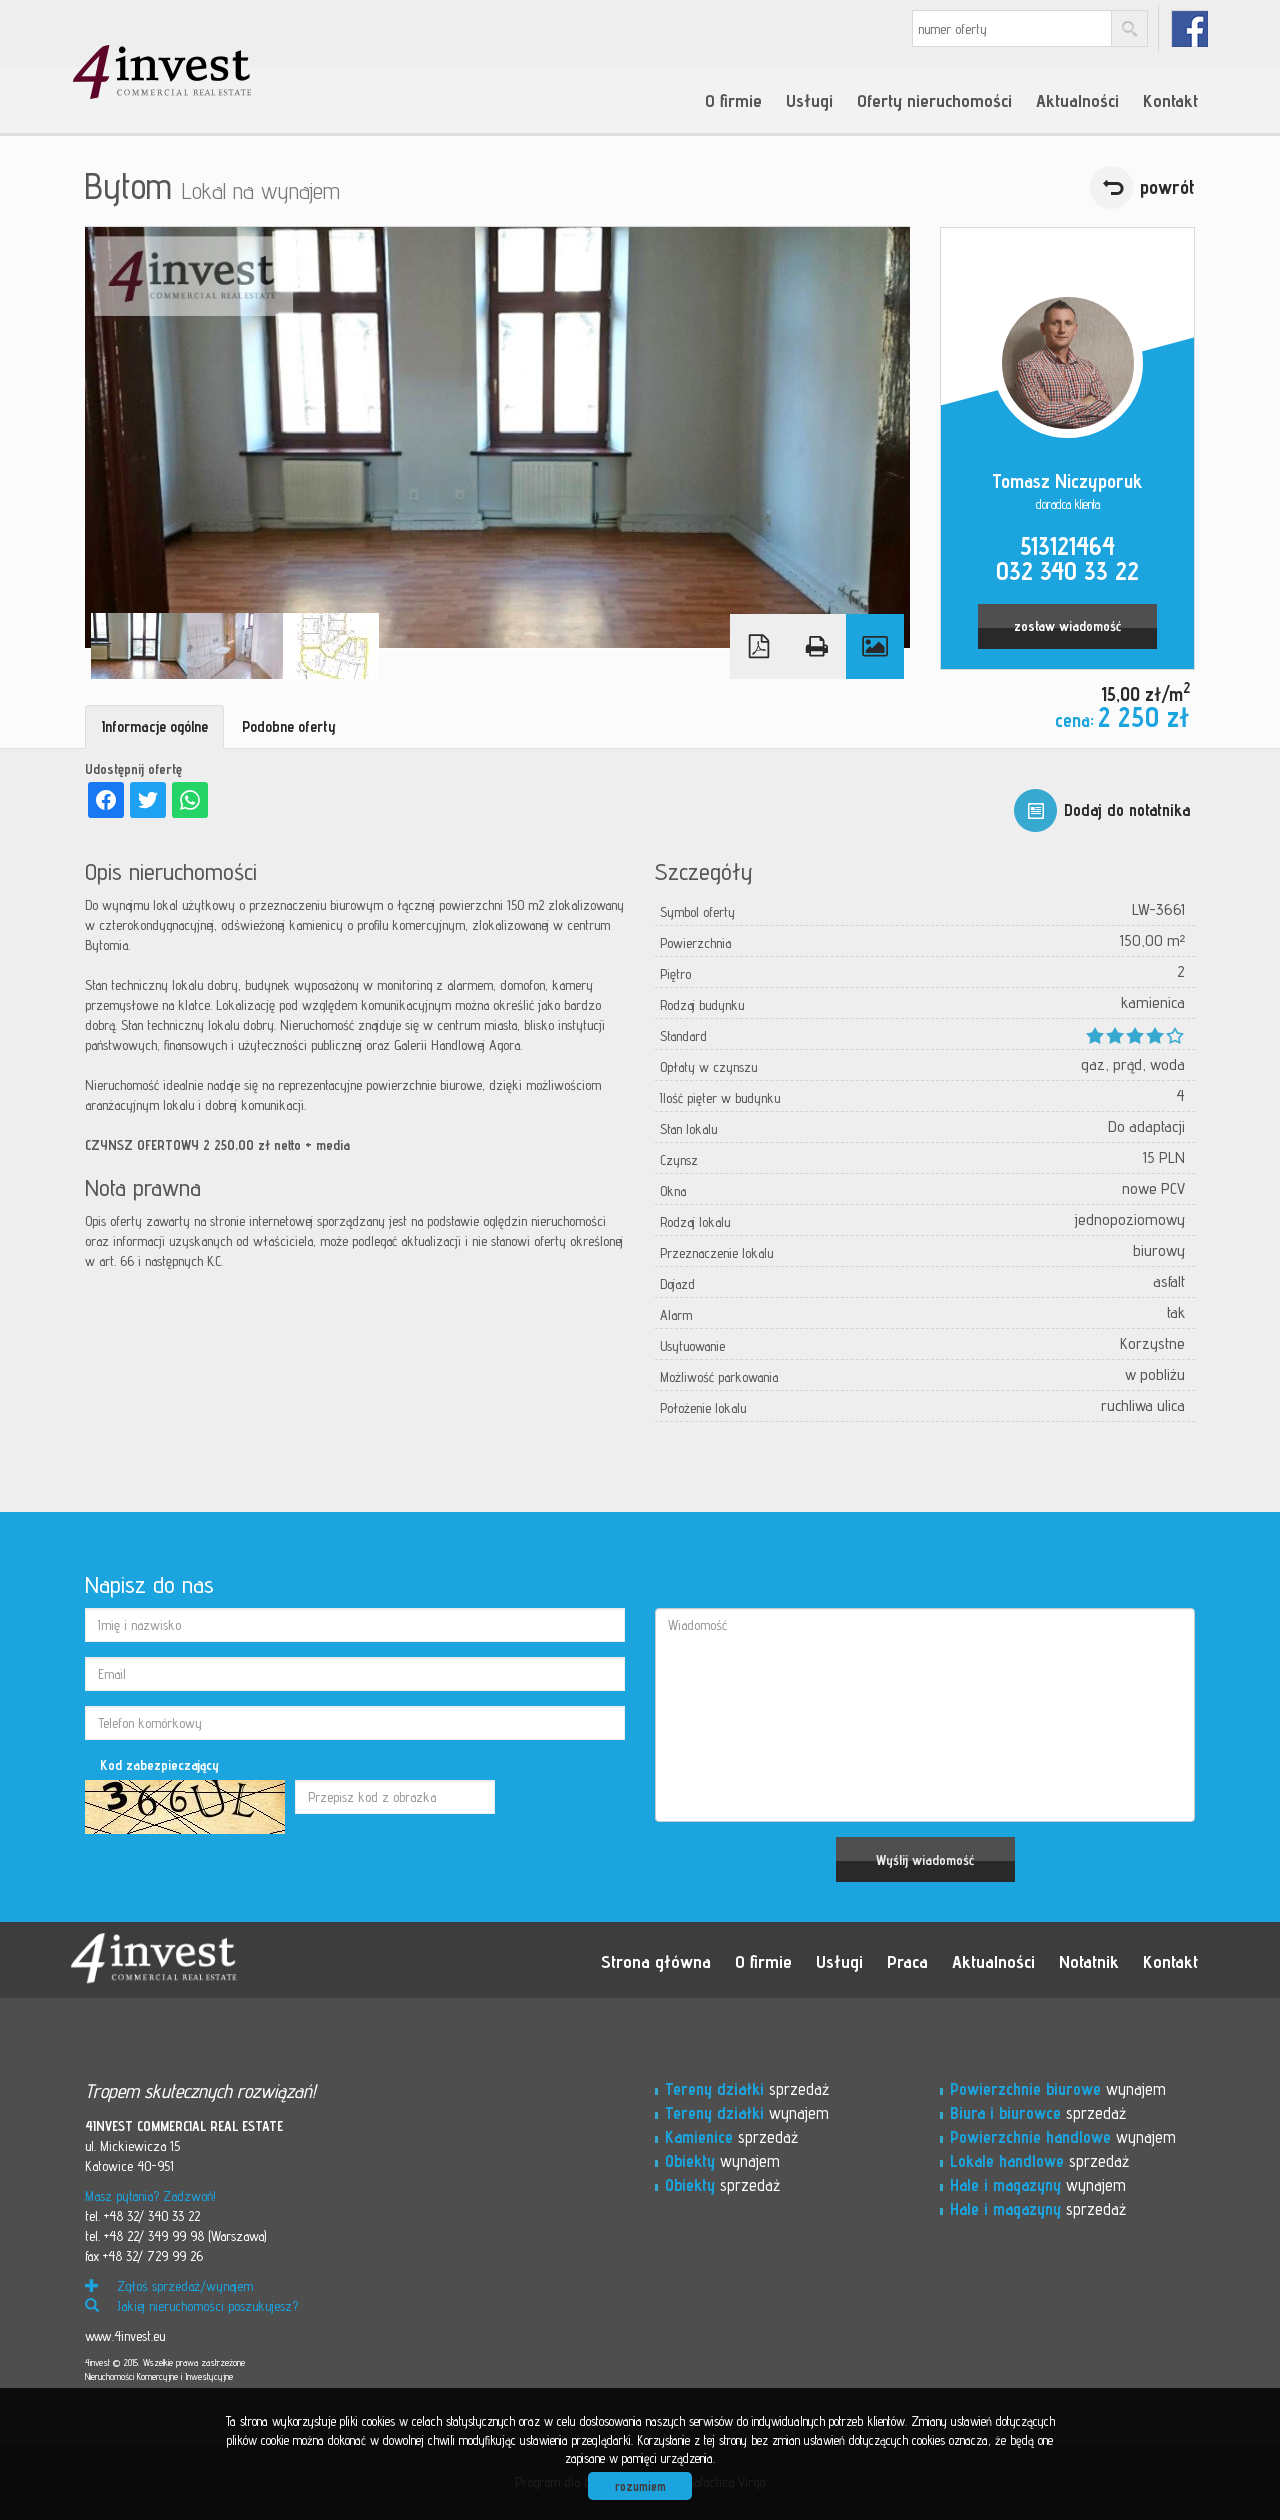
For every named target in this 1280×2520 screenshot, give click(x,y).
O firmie (733, 100)
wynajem (747, 2113)
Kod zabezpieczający (159, 1765)
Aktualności (1077, 100)
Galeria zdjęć (875, 646)
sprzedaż (747, 2089)
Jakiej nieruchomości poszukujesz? (191, 2306)
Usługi (809, 100)
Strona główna (656, 1961)
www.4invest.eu (125, 2336)
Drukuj (817, 646)
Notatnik (1089, 1961)
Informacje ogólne (154, 726)
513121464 (1067, 546)
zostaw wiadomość (1067, 626)
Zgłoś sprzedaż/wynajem (169, 2286)
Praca (907, 1961)
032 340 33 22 (1067, 571)
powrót (1167, 187)
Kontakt (1170, 100)
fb (1189, 28)
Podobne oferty (289, 726)
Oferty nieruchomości (934, 100)
